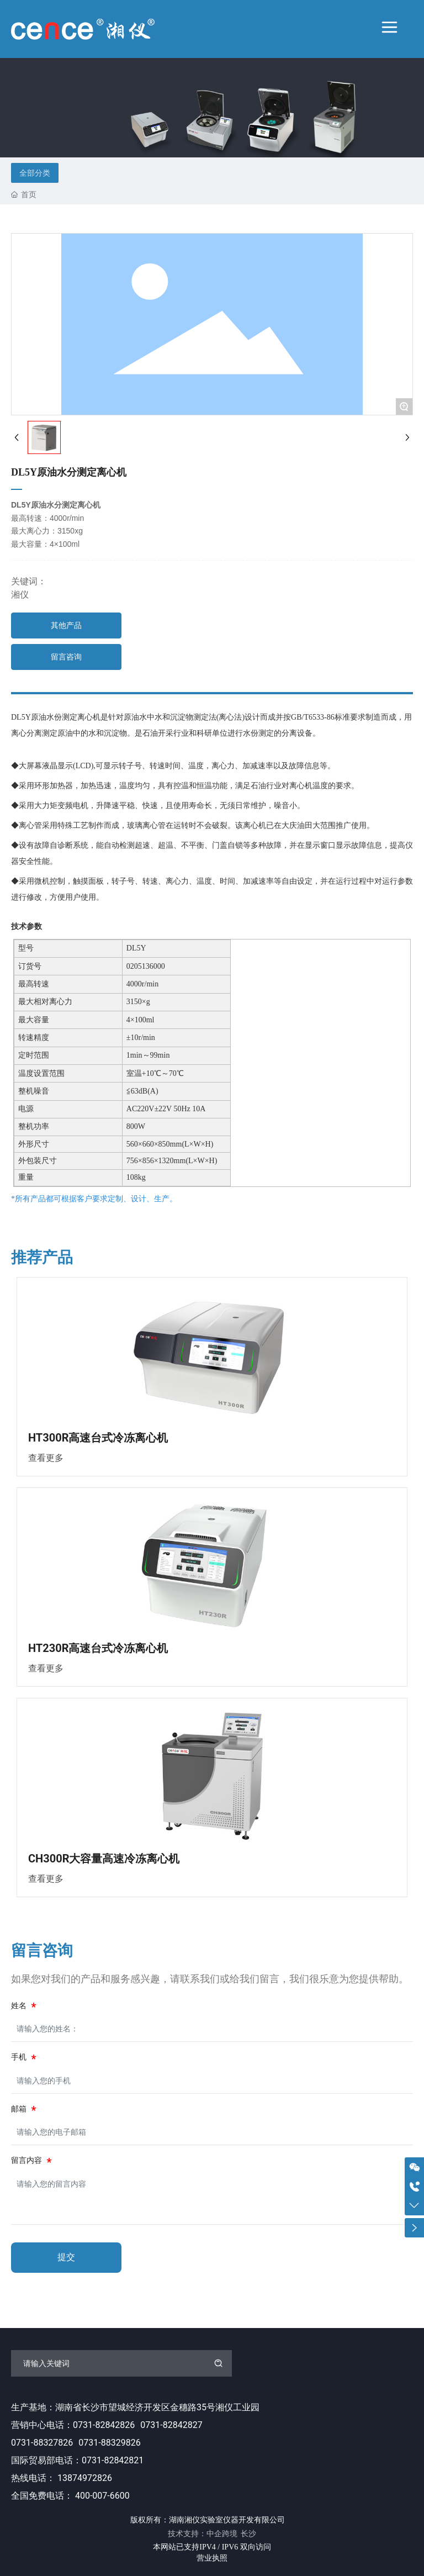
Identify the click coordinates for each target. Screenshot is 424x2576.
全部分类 (34, 172)
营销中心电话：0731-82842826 (73, 2425)
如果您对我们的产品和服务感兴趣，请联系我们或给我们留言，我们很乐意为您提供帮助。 (210, 1978)
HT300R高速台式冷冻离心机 (98, 1437)
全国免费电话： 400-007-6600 (70, 2495)
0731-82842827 (171, 2425)
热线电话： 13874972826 (61, 2478)
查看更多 (45, 1458)
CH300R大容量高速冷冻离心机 (103, 1858)
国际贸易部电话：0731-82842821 (77, 2460)
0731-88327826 (42, 2442)
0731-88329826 (109, 2442)
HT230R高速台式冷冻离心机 (98, 1648)
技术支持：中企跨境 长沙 (212, 2533)
